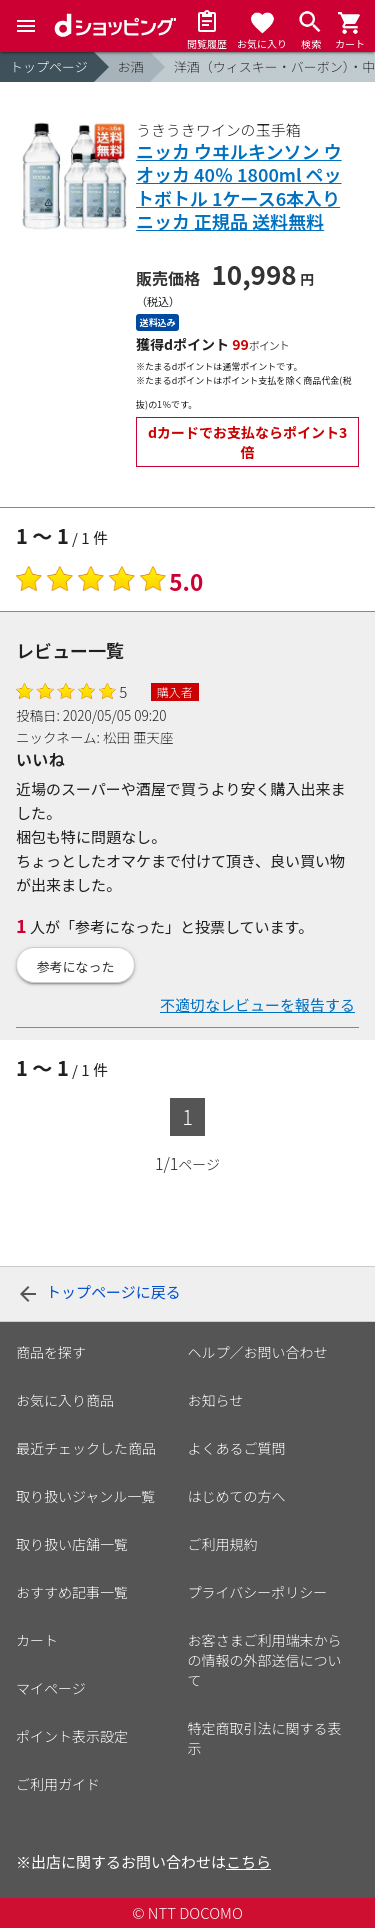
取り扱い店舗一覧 (72, 1544)
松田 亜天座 (138, 737)
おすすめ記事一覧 (72, 1592)
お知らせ (216, 1400)
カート (37, 1640)
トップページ (49, 66)
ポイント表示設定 (72, 1736)
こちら (248, 1861)
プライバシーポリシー (258, 1592)
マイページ (51, 1688)
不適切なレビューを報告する (257, 1004)
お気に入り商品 (65, 1400)
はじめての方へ (237, 1496)
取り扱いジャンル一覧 (85, 1496)
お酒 (131, 66)
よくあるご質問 (237, 1448)
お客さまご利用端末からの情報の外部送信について (265, 1660)
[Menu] (26, 26)
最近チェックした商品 (86, 1448)
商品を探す (51, 1352)
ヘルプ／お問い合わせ (258, 1352)
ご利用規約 (223, 1544)
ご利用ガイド (58, 1784)
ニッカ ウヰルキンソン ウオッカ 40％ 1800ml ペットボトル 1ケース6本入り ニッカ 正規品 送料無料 (239, 187)
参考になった (76, 966)
